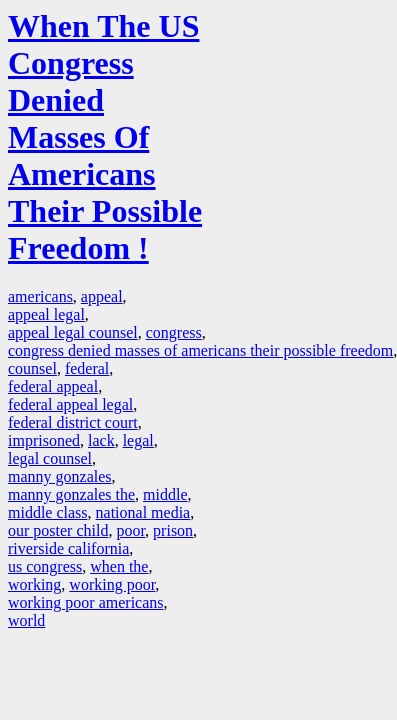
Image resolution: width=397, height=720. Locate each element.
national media (143, 512)
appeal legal (46, 314)
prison (173, 530)
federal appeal (53, 386)
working (34, 584)
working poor (112, 584)
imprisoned (44, 440)
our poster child (58, 530)
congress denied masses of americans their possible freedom (200, 350)
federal (87, 368)
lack (101, 440)
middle (165, 494)
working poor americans (86, 602)
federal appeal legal (70, 404)
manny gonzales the (71, 494)
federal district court (73, 422)
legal (138, 440)
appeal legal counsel (73, 332)
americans (40, 296)
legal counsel (50, 458)
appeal (102, 296)
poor (130, 530)
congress (174, 332)
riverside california (68, 548)
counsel (32, 368)
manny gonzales (60, 476)
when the (119, 566)
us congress (45, 566)
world (26, 620)
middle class (48, 512)
